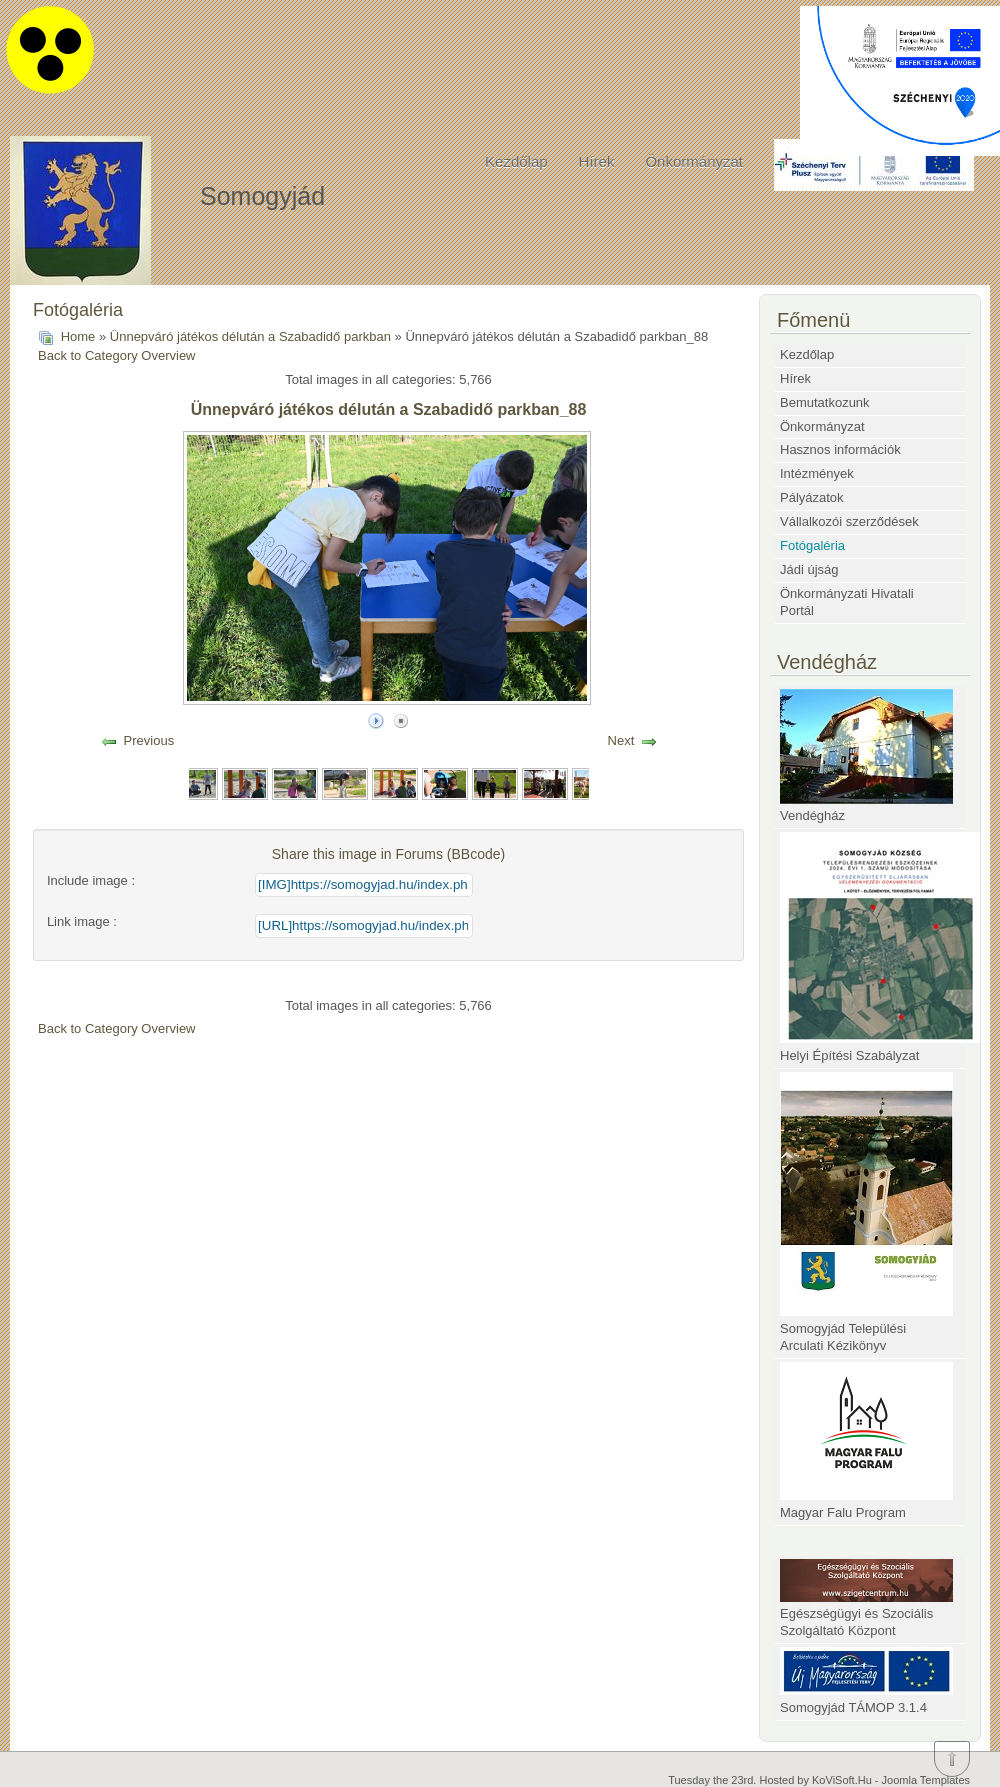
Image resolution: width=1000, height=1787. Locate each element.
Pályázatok (812, 497)
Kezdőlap (516, 161)
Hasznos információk (840, 449)
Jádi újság (809, 569)
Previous (149, 740)
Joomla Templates (926, 1780)
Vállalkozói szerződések (849, 521)
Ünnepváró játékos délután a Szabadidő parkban (250, 336)
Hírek (597, 161)
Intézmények (817, 473)
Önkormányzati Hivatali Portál (847, 602)
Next (621, 740)
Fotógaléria (812, 545)
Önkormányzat (694, 161)
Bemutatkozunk (825, 402)
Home (78, 336)
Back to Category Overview (117, 355)
